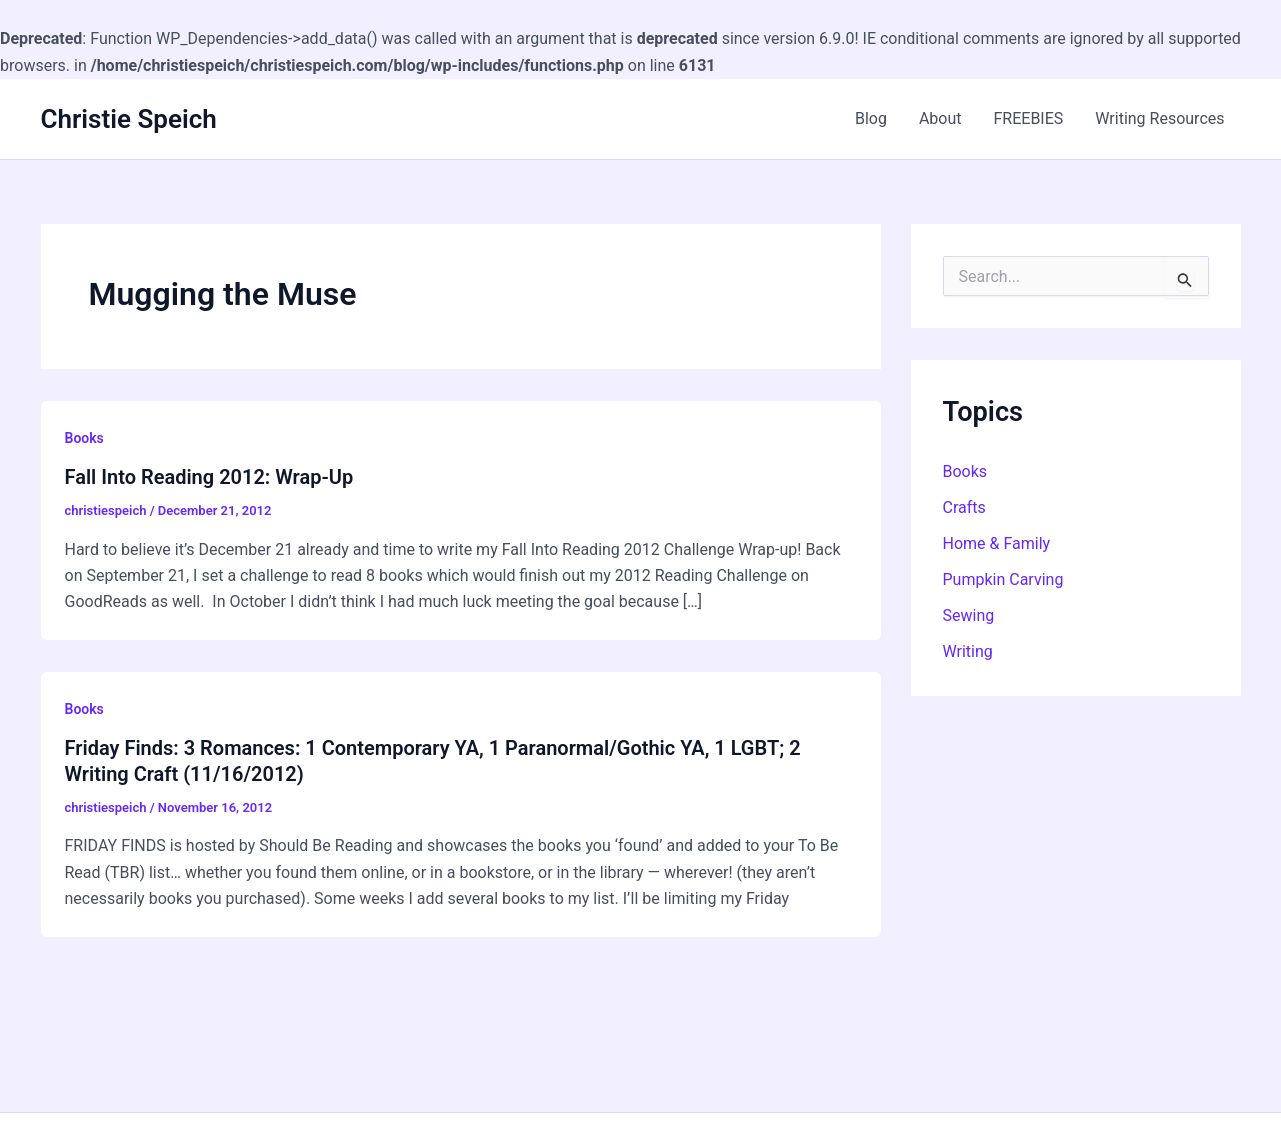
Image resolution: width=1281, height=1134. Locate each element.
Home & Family (997, 543)
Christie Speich (129, 119)
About (940, 118)
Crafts (964, 507)
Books (84, 438)
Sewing (969, 615)
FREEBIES (1028, 118)
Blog (871, 118)
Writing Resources (1159, 118)
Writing (968, 651)
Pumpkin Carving (1003, 579)
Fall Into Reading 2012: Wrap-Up (209, 477)
